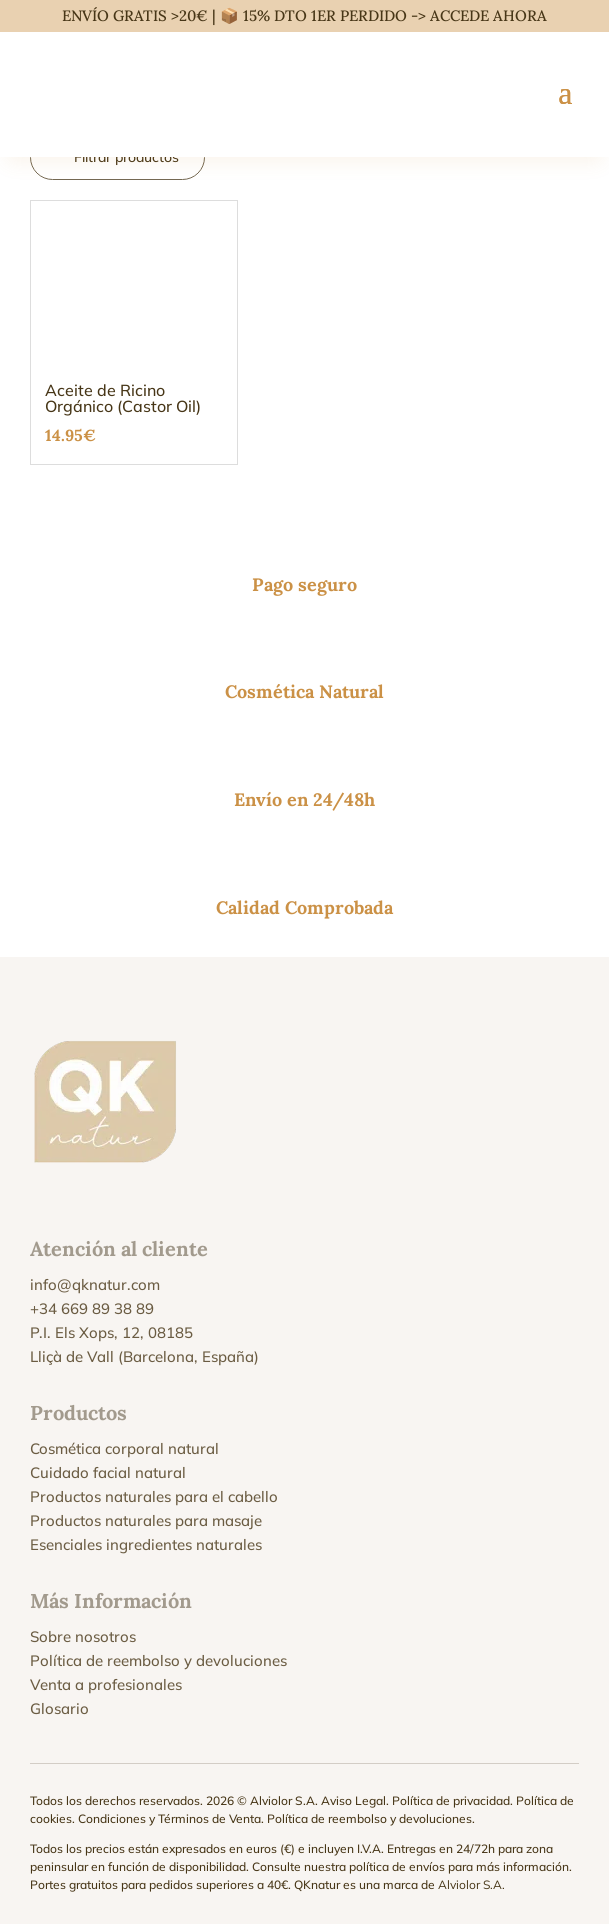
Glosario (59, 1708)
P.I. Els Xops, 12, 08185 (111, 1332)
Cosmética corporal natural (124, 1448)
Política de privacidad (451, 1800)
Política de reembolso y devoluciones (158, 1660)
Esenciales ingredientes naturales (146, 1544)
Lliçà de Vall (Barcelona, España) (144, 1356)
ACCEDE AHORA (488, 15)
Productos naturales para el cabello (154, 1496)
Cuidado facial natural (108, 1472)
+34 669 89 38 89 (92, 1308)
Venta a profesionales (106, 1684)
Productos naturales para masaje (146, 1520)
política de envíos (397, 1866)
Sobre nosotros (83, 1636)
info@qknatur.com (95, 1284)
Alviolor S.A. (471, 1884)
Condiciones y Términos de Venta (169, 1818)
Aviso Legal (353, 1800)
